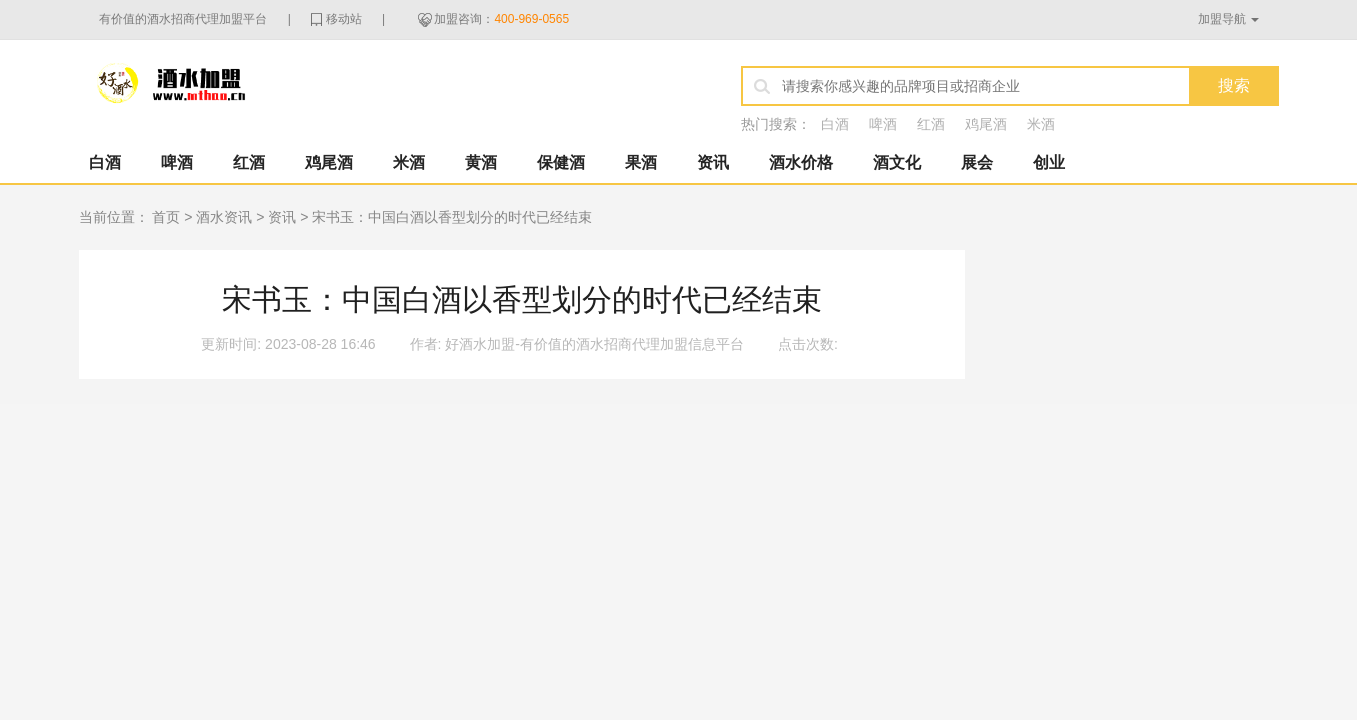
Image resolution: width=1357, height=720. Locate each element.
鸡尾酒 (986, 124)
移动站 (344, 19)
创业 (1049, 162)
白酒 (835, 124)
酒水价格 (801, 162)
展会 (977, 162)
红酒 (931, 124)
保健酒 (561, 162)
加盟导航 (1222, 19)
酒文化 (897, 162)
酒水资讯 (224, 217)
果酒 (641, 162)
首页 (166, 217)
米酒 (1041, 124)
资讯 (713, 162)
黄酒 (481, 162)
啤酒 (883, 124)
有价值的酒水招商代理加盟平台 (183, 19)
